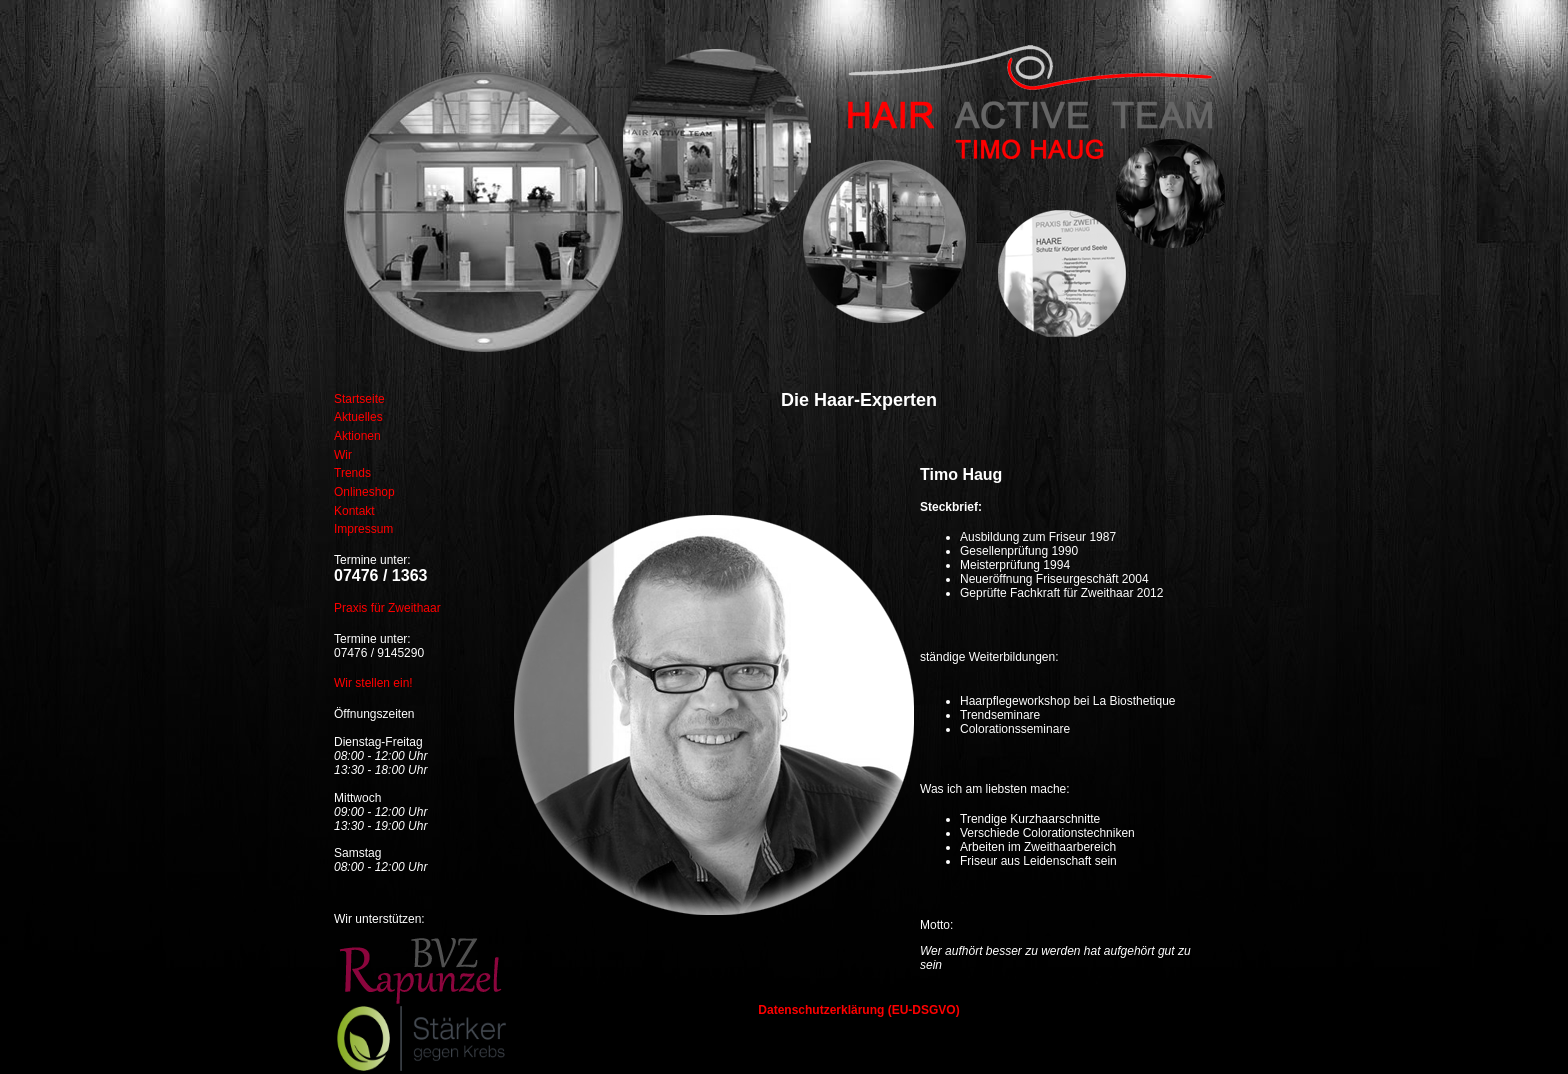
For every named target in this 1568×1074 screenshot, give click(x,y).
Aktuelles (358, 417)
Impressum (363, 529)
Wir (343, 455)
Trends (352, 473)
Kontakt (354, 511)
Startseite (359, 399)
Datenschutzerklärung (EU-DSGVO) (858, 1010)
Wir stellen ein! (373, 683)
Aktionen (357, 436)
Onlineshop (364, 492)
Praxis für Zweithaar (387, 608)
